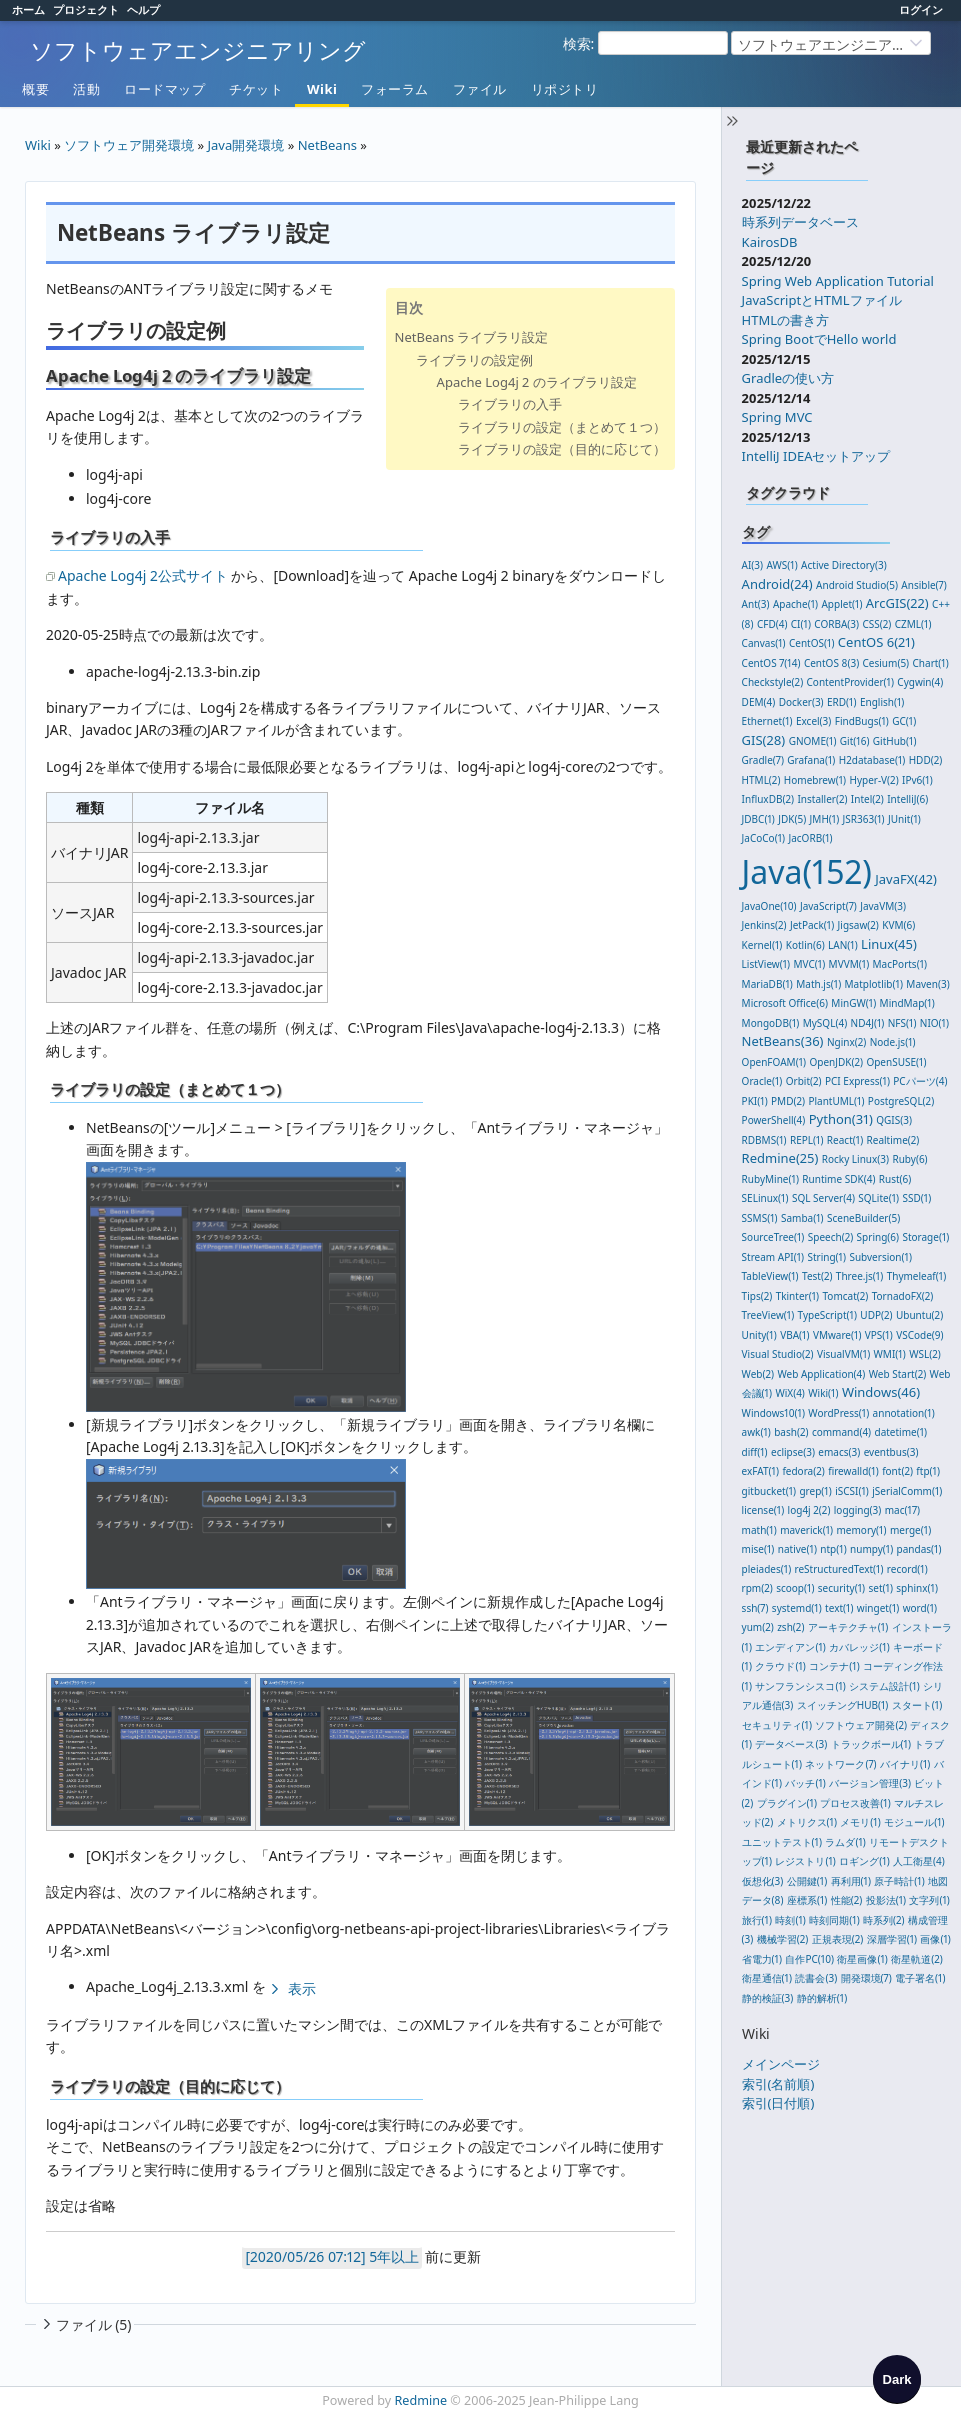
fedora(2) (803, 1471)
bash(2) (791, 1432)
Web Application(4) (821, 1374)
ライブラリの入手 (510, 404)
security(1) (841, 1588)
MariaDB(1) (767, 984)
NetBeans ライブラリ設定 (472, 337)
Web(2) (758, 1374)
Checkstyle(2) (773, 682)
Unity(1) (759, 1335)
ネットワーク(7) (840, 1764)
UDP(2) (876, 1315)
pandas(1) (919, 1549)
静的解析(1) (822, 1998)
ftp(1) (928, 1471)
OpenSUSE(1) (896, 1062)
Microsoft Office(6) (785, 1003)
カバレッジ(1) (859, 1647)
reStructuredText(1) (839, 1569)
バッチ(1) (805, 1783)
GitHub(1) (895, 741)
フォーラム (395, 89)
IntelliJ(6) (907, 799)
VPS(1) (879, 1335)
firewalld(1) (853, 1471)
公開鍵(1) (807, 1881)
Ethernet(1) (767, 721)
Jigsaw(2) (858, 925)
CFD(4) (772, 624)
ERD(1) (842, 702)
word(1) (920, 1608)
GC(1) (904, 721)
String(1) (826, 1257)
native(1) (797, 1549)
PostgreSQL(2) (901, 1101)
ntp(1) (833, 1549)
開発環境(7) (866, 1978)
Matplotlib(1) (874, 984)
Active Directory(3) (844, 565)
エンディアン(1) (790, 1647)
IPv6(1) (917, 780)
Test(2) (817, 1276)
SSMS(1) (760, 1218)
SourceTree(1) (773, 1237)
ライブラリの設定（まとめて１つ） (562, 427)
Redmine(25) (780, 1158)
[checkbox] (897, 2379)
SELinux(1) (765, 1198)
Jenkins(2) (764, 925)
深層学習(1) (892, 1939)
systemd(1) (797, 1608)
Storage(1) (925, 1237)
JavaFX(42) (906, 879)
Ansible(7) (923, 585)
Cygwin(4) (920, 682)
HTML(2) (761, 780)
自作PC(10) (809, 1959)
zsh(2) (790, 1627)
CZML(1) (913, 624)
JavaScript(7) (828, 906)
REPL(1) (806, 1140)
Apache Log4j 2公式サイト (143, 575)
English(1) (882, 702)
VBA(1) (794, 1335)
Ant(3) (756, 604)
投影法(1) (886, 1900)
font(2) (897, 1471)
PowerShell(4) (774, 1120)
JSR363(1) (864, 819)
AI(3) (753, 565)
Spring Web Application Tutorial (838, 281)
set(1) (880, 1588)
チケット (256, 89)
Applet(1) (841, 604)
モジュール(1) (914, 1822)
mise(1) (758, 1549)
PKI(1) (755, 1101)
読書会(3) (816, 1978)
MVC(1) (810, 964)
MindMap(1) (907, 1003)
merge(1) (910, 1530)
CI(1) (801, 624)
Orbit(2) (804, 1081)
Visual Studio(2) (778, 1354)
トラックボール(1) (871, 1744)
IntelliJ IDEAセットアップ (816, 456)
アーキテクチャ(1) (848, 1627)
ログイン (921, 9)
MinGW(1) (853, 1003)
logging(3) (858, 1510)
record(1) (907, 1569)
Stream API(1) (773, 1257)
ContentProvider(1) (850, 682)
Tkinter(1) (797, 1296)
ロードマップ (164, 89)
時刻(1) (790, 1920)
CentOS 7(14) (771, 663)
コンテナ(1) (834, 1666)
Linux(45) (889, 944)
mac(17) (902, 1510)
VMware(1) (837, 1335)
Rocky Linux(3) (855, 1159)
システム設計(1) (884, 1686)
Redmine (421, 2400)
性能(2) (847, 1900)
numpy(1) (871, 1549)
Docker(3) (801, 702)
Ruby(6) (909, 1159)
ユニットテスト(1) (782, 1842)
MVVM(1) (849, 964)
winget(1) (878, 1608)
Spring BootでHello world (819, 339)
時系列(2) (884, 1920)
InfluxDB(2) (768, 799)
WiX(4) (789, 1393)
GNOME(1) (813, 741)
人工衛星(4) (919, 1861)
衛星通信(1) (767, 1978)
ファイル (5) (85, 2324)
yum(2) (758, 1627)
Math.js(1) (818, 984)
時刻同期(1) (834, 1920)
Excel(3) (813, 721)
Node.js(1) (893, 1042)
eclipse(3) (793, 1452)
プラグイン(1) (787, 1803)
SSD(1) (916, 1198)
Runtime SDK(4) (838, 1179)
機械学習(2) (783, 1939)
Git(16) (855, 741)
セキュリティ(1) (777, 1725)
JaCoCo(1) (764, 838)
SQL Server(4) (823, 1198)
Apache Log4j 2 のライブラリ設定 (537, 382)
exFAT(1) (760, 1471)
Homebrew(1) (815, 780)
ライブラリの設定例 (474, 360)
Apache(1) (795, 604)
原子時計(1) (899, 1881)
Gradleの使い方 (788, 378)
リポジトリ (565, 89)
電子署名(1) (920, 1978)
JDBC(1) (758, 819)
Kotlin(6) (805, 945)
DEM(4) (759, 702)
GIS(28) (764, 740)
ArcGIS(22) (897, 603)
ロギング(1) (864, 1861)
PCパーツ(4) (920, 1081)
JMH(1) (825, 819)
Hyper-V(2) (873, 780)
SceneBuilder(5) (863, 1218)
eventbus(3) (891, 1452)
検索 (577, 43)
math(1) (759, 1530)
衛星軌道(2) (917, 1959)
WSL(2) (925, 1354)
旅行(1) (757, 1920)
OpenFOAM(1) (774, 1062)
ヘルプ (143, 9)
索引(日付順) (778, 2103)
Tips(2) (757, 1296)
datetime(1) (901, 1432)
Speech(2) (830, 1237)
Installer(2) (822, 799)
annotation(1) (904, 1413)
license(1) (763, 1510)
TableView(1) (770, 1276)
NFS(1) (902, 1023)
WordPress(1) (838, 1413)
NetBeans (327, 145)
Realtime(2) (893, 1140)
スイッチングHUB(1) (843, 1705)
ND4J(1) (868, 1023)
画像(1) (935, 1939)
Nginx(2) (846, 1042)
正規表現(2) (838, 1939)
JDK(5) (792, 819)
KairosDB (770, 242)
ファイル (480, 89)
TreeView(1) (768, 1315)
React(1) (845, 1140)
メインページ (781, 2064)
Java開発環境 (246, 145)
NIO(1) (934, 1023)
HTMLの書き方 (785, 320)
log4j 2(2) (809, 1510)
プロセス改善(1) (855, 1803)
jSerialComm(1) (907, 1491)
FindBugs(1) (862, 721)
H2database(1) (872, 760)
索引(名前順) (778, 2084)
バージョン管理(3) (870, 1783)
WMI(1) (890, 1354)
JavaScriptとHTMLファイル (822, 300)
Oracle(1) (762, 1081)
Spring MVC (777, 417)
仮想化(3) (763, 1881)
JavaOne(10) (769, 906)
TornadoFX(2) (903, 1296)
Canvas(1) (764, 643)
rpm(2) (757, 1588)
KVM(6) (898, 925)
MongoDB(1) (771, 1023)
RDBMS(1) (764, 1140)
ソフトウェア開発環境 (129, 145)
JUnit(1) (904, 819)
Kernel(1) (762, 945)
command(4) (841, 1432)
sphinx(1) (917, 1588)
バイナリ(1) (905, 1764)
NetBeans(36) (783, 1041)
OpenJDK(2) (836, 1062)
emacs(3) (839, 1452)
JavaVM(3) (883, 906)
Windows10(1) (773, 1413)
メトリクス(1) (807, 1822)
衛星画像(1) (862, 1959)
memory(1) (862, 1530)
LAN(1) (843, 945)
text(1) (839, 1608)
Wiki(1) (823, 1393)
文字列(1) (929, 1900)
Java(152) (807, 871)
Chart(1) (931, 663)
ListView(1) (766, 964)
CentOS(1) (811, 643)
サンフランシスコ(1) (800, 1686)
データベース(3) (791, 1744)
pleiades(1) (767, 1569)
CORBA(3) (836, 624)
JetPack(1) (812, 925)
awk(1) (756, 1432)
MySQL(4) (825, 1023)
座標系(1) (807, 1900)
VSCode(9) (919, 1335)
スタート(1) (917, 1705)
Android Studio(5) (857, 585)
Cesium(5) (886, 663)
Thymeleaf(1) (917, 1276)
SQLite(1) (878, 1198)
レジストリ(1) (805, 1861)
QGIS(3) (894, 1120)
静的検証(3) (768, 1998)
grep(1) (815, 1491)
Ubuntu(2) (919, 1315)
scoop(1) (795, 1588)
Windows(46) (881, 1392)
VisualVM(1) (843, 1354)
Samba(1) (802, 1218)
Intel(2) (867, 799)
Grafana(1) (811, 760)
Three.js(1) (859, 1276)
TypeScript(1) (827, 1315)
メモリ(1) (860, 1822)
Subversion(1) (880, 1257)
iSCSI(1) (852, 1491)
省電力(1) (762, 1959)
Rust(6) (895, 1179)
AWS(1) (781, 565)
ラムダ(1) (845, 1842)
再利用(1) (851, 1881)
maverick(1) (806, 1530)
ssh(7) (755, 1608)
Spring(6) (878, 1237)
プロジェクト (86, 9)
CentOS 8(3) (831, 663)
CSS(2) (876, 624)
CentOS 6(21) (876, 642)
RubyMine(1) (770, 1179)
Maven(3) (927, 984)
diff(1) (755, 1452)
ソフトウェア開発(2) (861, 1725)
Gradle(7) (763, 760)
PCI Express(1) (857, 1081)
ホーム (28, 9)
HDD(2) (926, 760)
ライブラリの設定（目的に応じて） (562, 449)
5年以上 (394, 2256)
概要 (35, 89)
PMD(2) (788, 1101)
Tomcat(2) (845, 1296)
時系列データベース (800, 222)
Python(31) (841, 1119)
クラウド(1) (780, 1666)
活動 (86, 89)
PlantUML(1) (836, 1101)
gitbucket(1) (769, 1491)
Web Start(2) (898, 1374)
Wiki (322, 89)
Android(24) (777, 584)
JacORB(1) (810, 838)
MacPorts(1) (900, 964)
